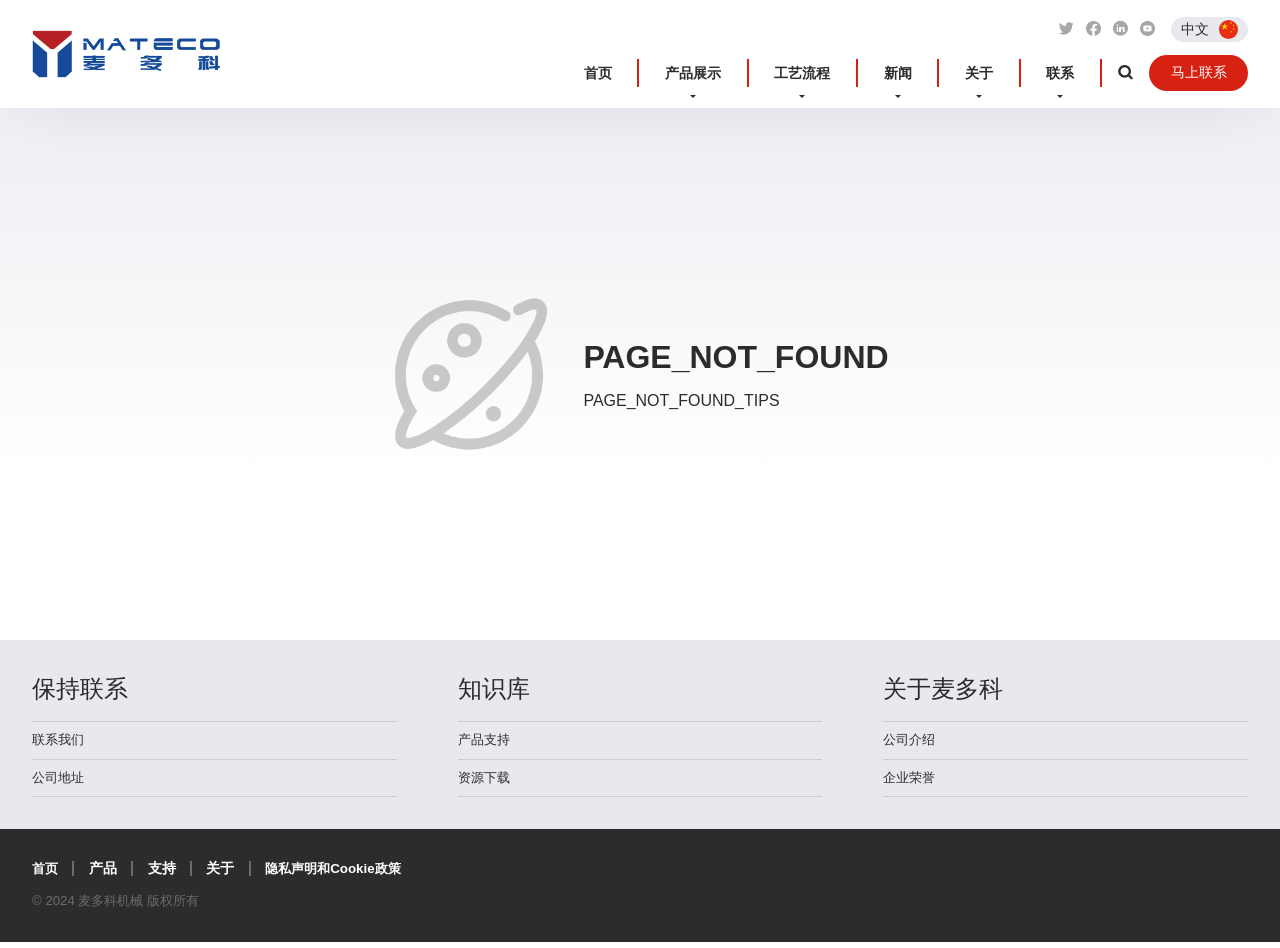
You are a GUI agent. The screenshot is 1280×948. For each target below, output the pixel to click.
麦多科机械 (126, 63)
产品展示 (763, 73)
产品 (105, 874)
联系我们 (60, 742)
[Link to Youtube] (1147, 29)
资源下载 (486, 782)
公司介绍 (911, 742)
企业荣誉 (911, 782)
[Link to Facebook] (1091, 29)
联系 (1064, 73)
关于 (1000, 73)
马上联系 (1196, 73)
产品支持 (486, 742)
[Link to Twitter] (1063, 29)
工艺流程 (857, 73)
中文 (1195, 28)
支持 (164, 874)
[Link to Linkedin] (1119, 29)
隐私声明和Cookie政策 (340, 874)
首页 (684, 73)
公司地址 (60, 782)
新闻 (936, 73)
